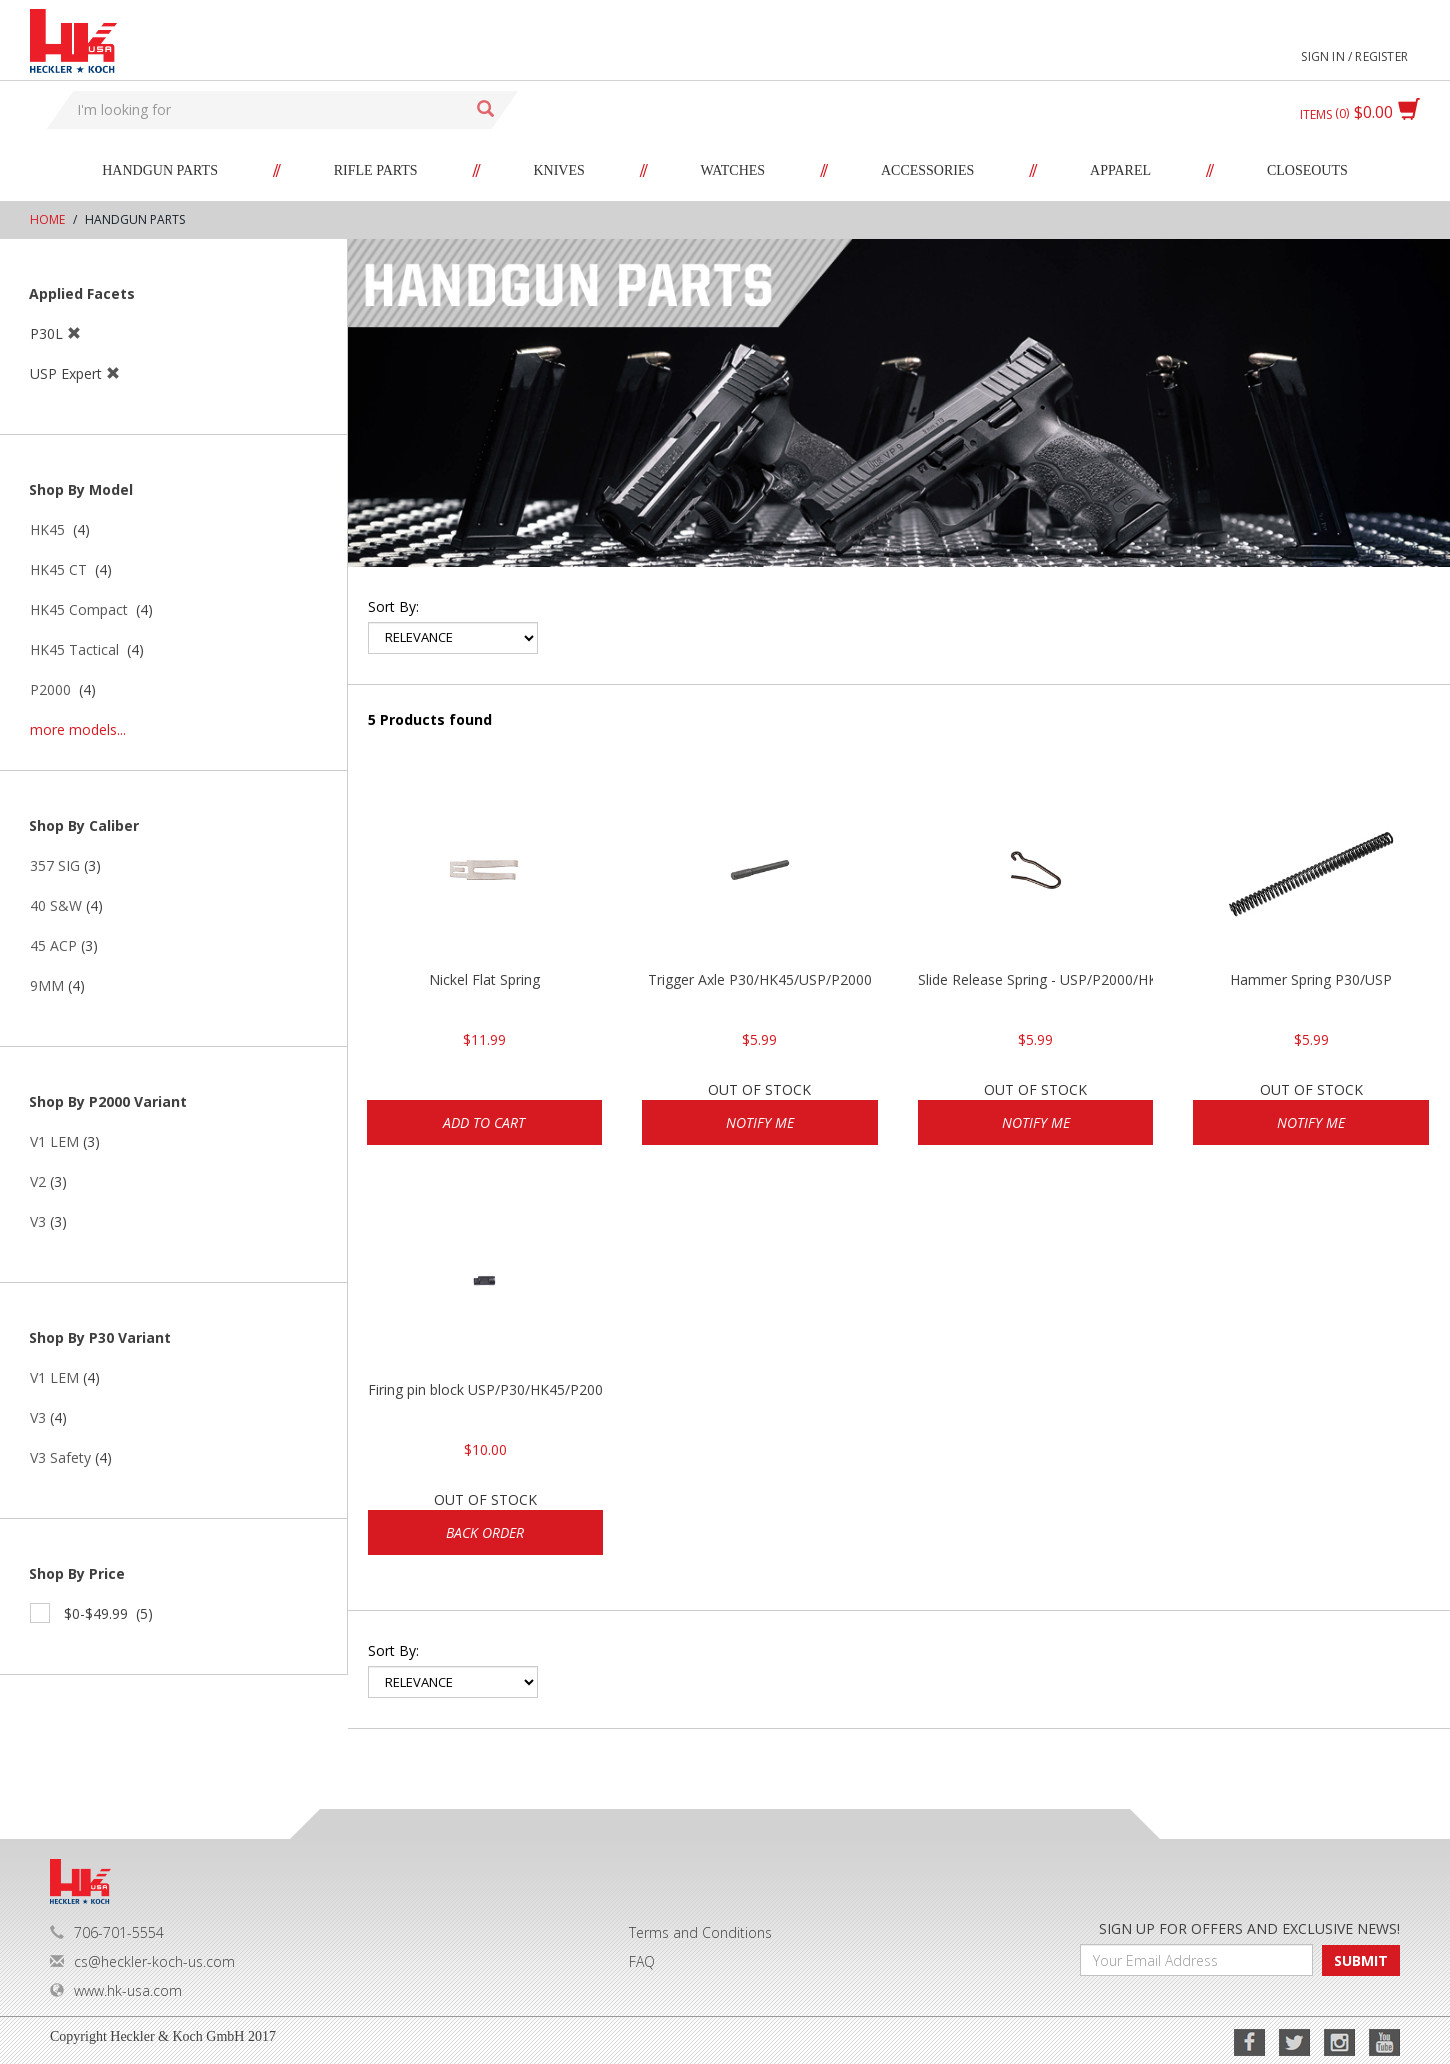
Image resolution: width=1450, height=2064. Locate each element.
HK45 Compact (79, 609)
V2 (38, 1181)
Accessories (927, 170)
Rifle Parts (376, 170)
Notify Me (760, 1122)
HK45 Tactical (74, 649)
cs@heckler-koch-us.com (142, 1961)
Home (47, 219)
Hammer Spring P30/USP (1311, 979)
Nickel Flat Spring (484, 979)
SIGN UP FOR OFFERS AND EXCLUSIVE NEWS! (1249, 1928)
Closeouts (1307, 170)
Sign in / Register (1354, 56)
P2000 (50, 689)
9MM (47, 985)
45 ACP (53, 945)
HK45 (47, 529)
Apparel (1120, 170)
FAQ (642, 1961)
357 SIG (55, 865)
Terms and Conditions (700, 1932)
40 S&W (56, 905)
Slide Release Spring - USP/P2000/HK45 (1036, 979)
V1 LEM (54, 1141)
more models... (78, 729)
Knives (558, 170)
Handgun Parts (160, 170)
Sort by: (393, 606)
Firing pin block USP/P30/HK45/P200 (485, 1389)
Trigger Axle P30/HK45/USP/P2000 (760, 979)
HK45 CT (58, 569)
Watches (733, 170)
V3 (38, 1221)
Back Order (485, 1532)
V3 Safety (60, 1457)
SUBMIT (1361, 1960)
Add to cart (484, 1122)
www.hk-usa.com (116, 1990)
